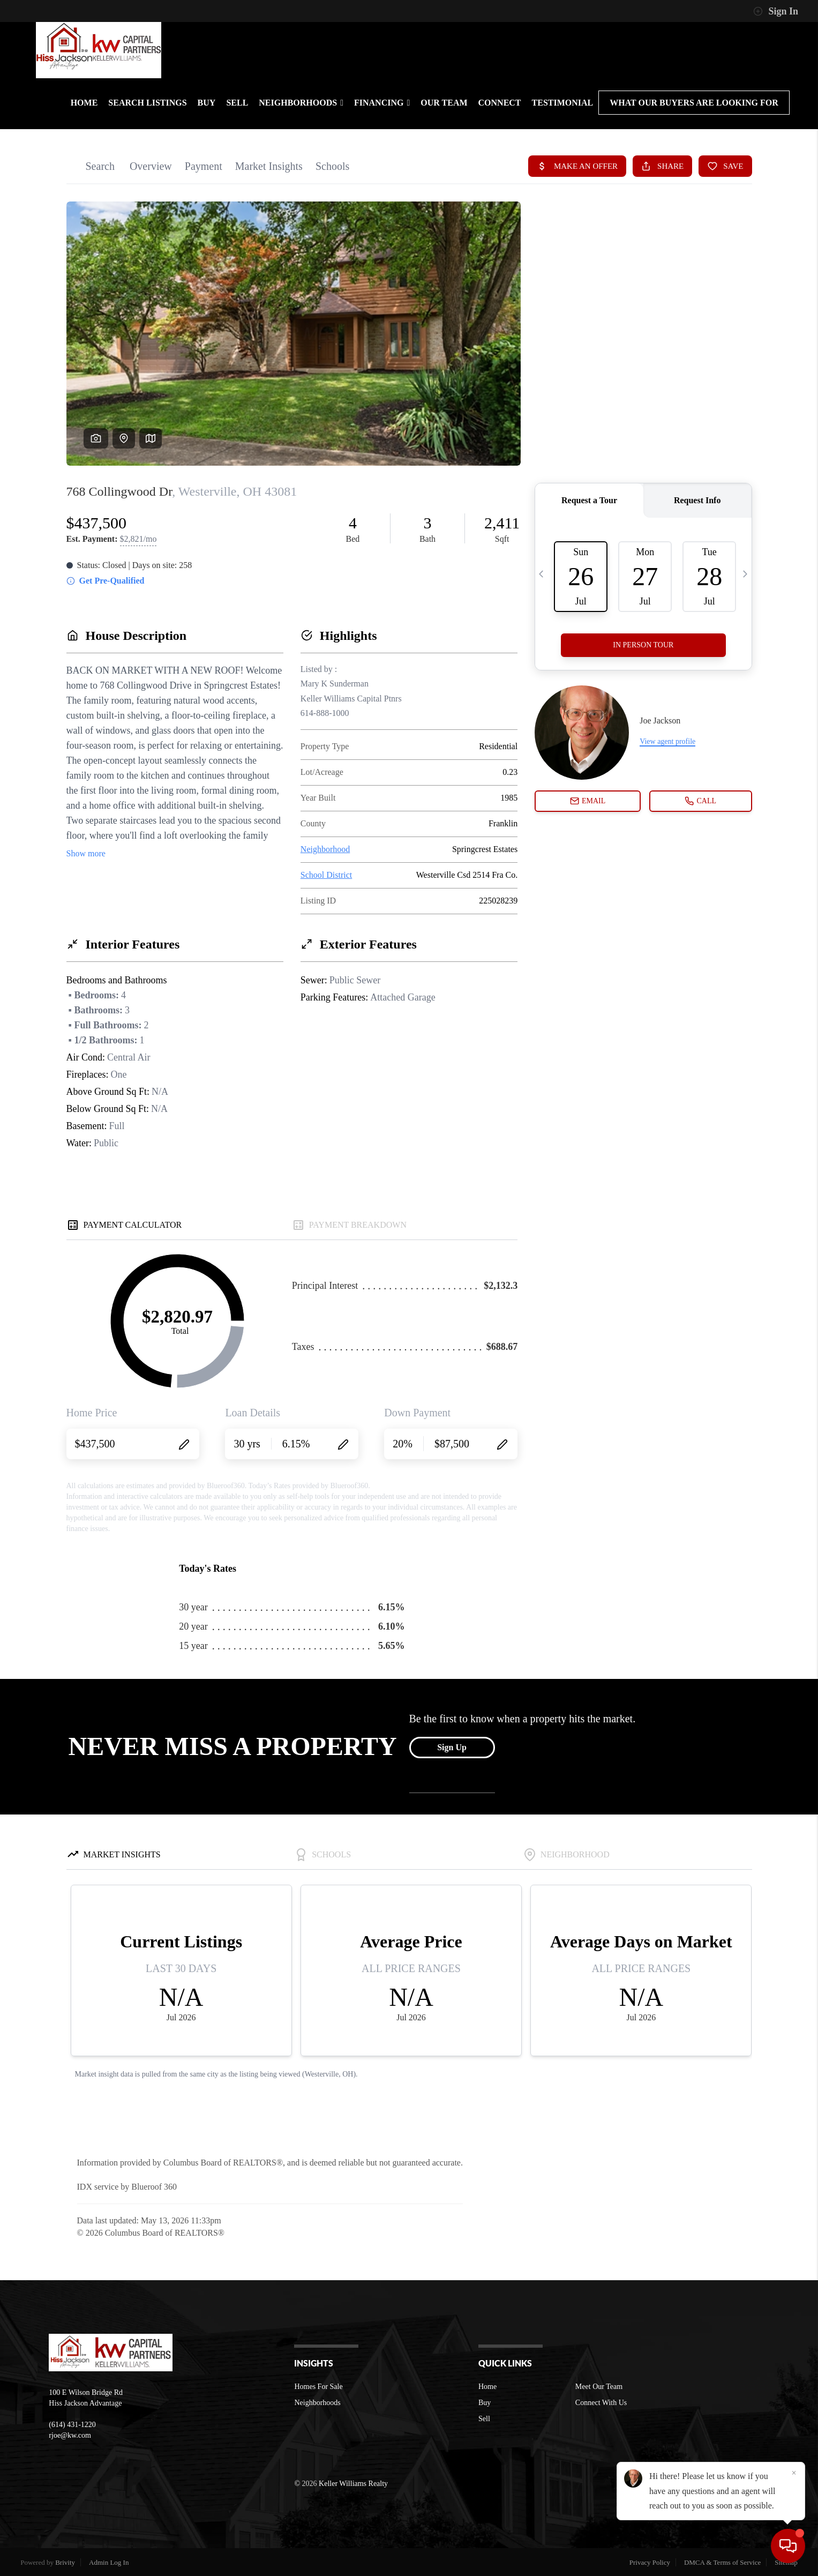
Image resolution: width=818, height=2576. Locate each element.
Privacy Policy (649, 2562)
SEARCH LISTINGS (147, 102)
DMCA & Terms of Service (722, 2562)
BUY (207, 102)
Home (487, 2387)
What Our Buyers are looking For (694, 102)
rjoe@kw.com (70, 2435)
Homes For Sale (318, 2387)
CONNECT (499, 102)
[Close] (794, 2473)
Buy (484, 2403)
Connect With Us (601, 2403)
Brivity (65, 2562)
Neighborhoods (317, 2403)
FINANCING (382, 102)
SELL (237, 102)
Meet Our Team (598, 2387)
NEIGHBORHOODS (301, 102)
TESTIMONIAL (563, 102)
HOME (84, 102)
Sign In (775, 11)
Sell (484, 2419)
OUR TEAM (444, 102)
